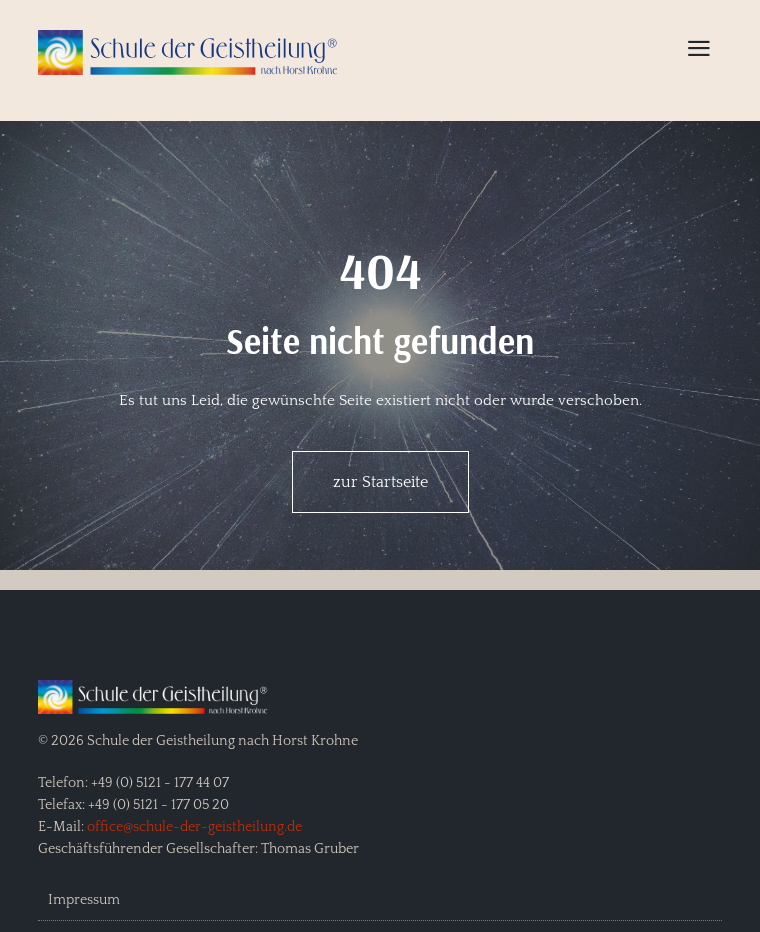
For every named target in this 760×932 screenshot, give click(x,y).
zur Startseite (380, 482)
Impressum (84, 900)
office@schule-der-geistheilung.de (194, 827)
